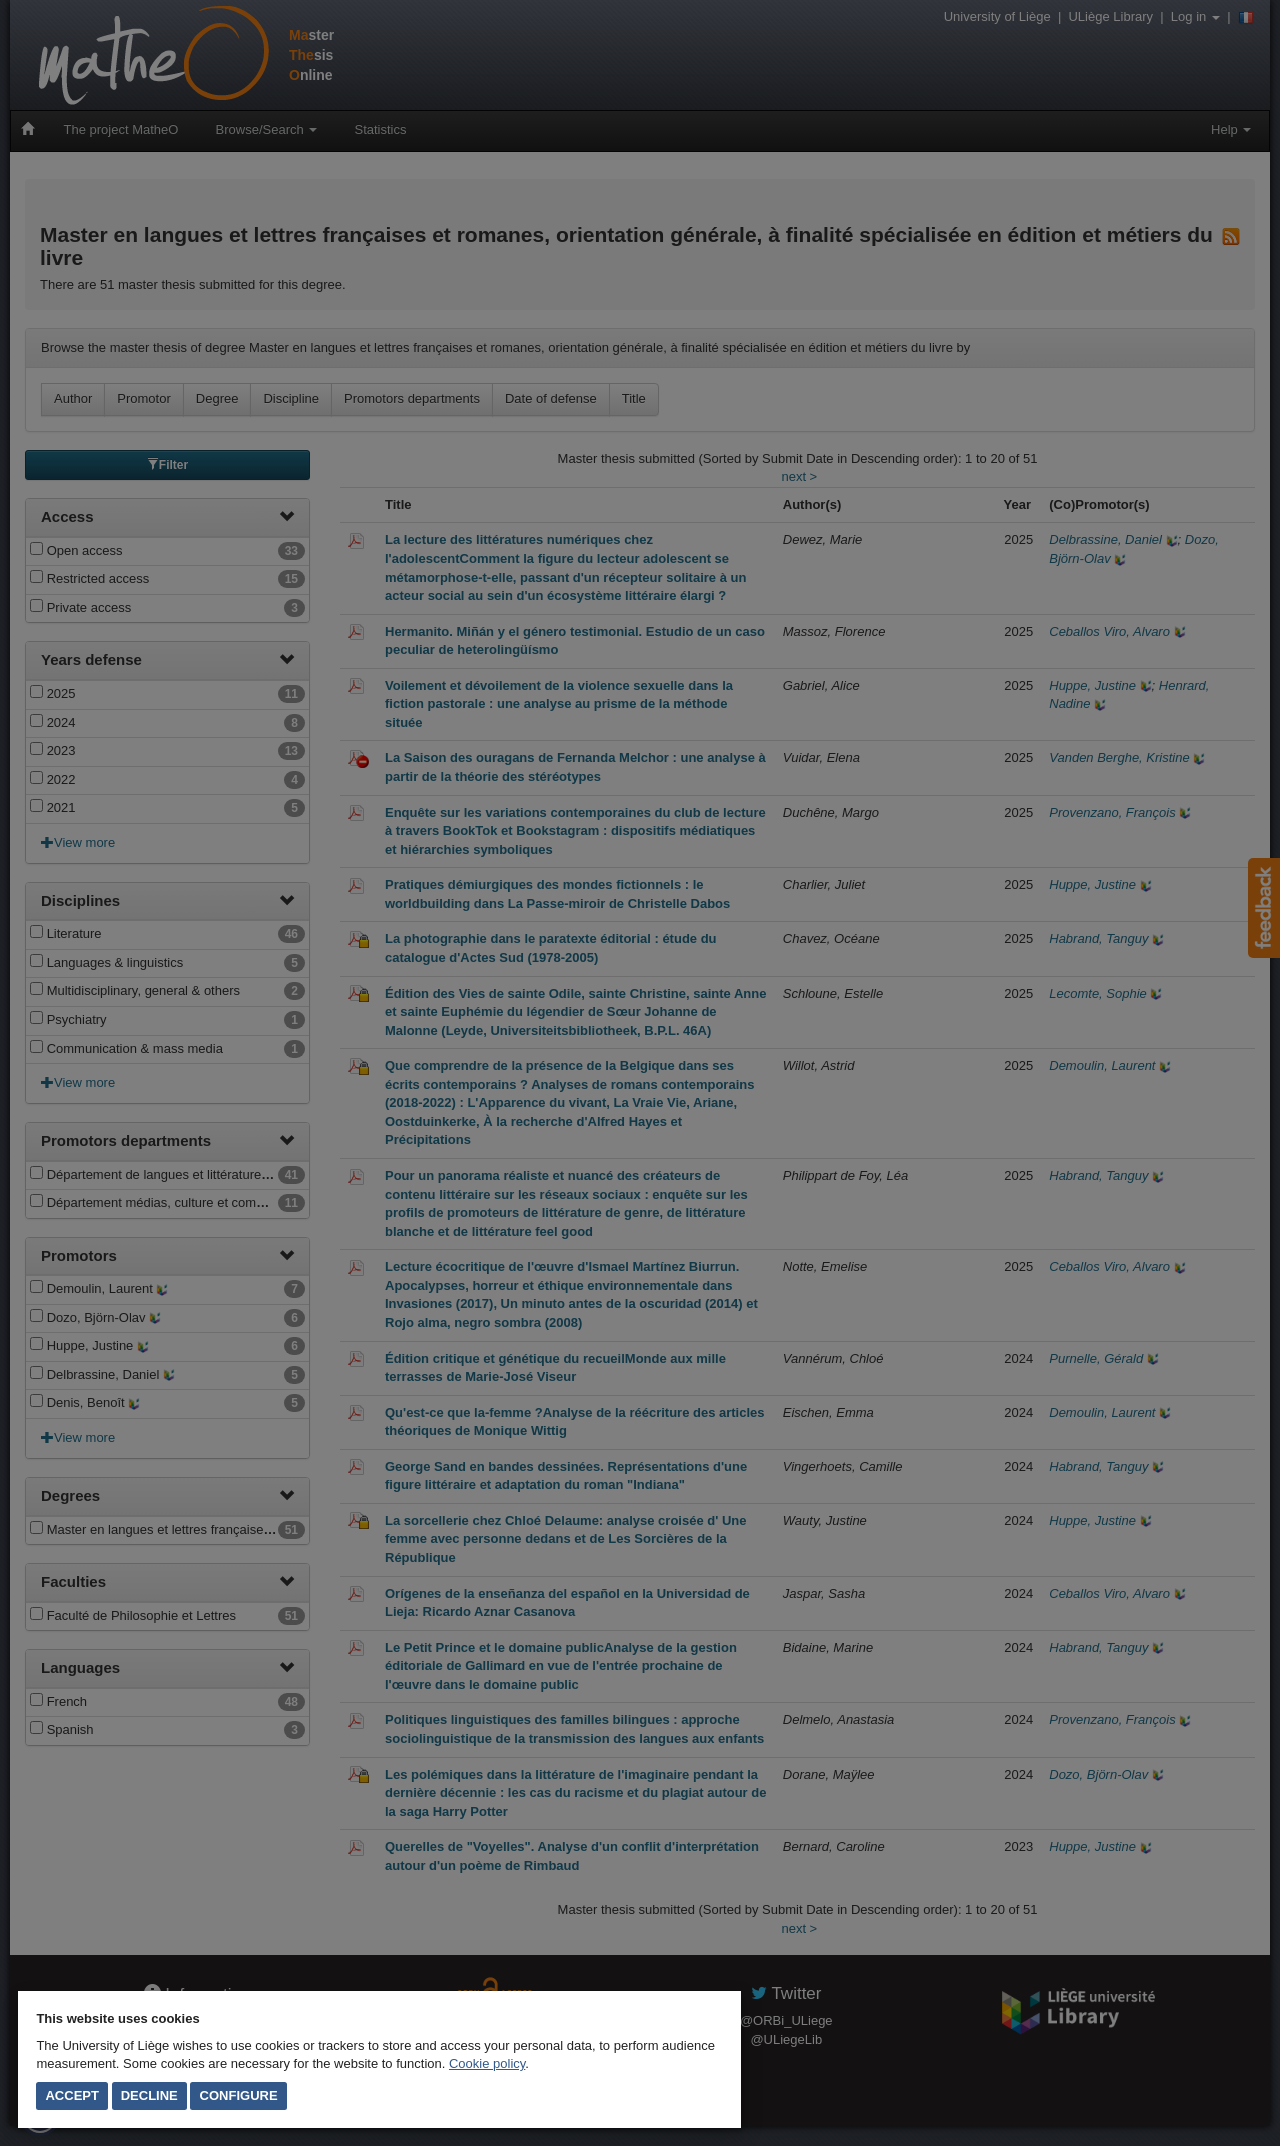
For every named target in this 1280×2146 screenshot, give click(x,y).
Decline (149, 2095)
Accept (71, 2095)
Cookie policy (487, 2063)
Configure (239, 2095)
